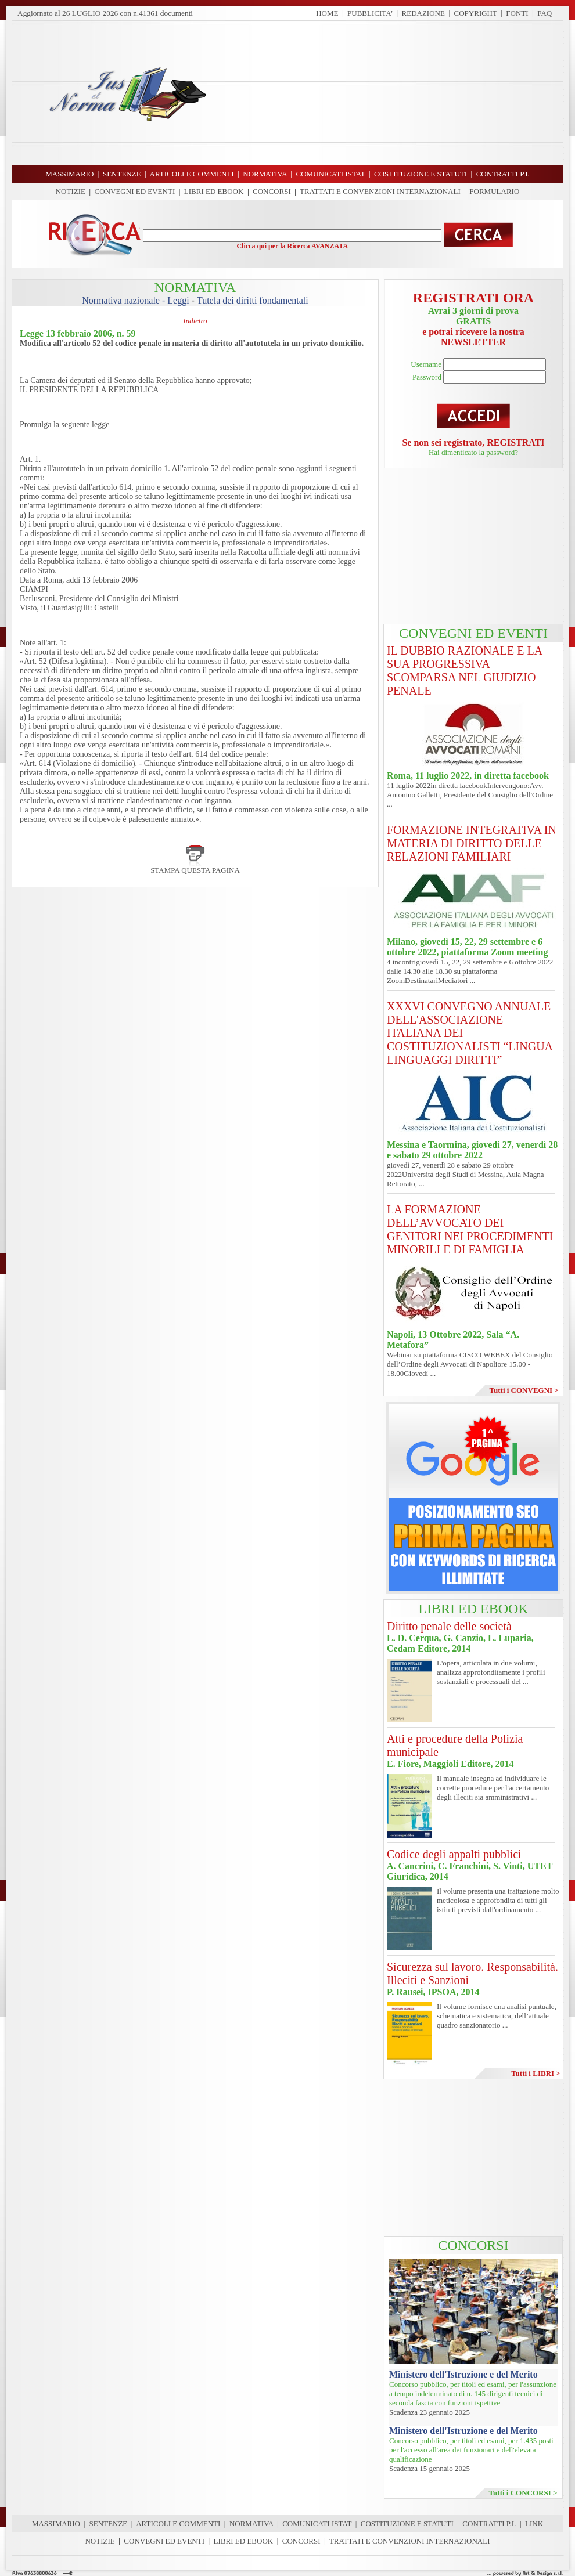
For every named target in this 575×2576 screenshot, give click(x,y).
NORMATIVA (251, 2523)
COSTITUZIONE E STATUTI (407, 2523)
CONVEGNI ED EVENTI (135, 191)
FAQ (544, 13)
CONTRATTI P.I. (489, 2523)
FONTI (517, 13)
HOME (327, 13)
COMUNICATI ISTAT (316, 2523)
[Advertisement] (389, 92)
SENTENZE (108, 2523)
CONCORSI (272, 191)
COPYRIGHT (475, 13)
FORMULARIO (494, 191)
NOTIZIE (70, 191)
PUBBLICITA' (370, 13)
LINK (534, 2523)
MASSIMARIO (56, 2523)
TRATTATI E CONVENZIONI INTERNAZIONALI (380, 191)
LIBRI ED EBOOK (214, 191)
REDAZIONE (423, 13)
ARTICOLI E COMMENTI (178, 2523)
